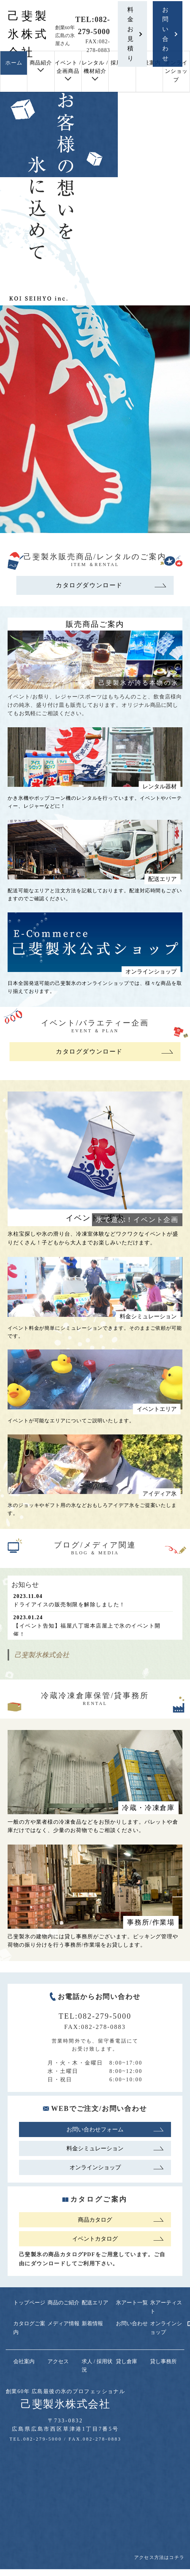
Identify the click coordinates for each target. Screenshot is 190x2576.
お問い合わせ (165, 33)
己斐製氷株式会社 (28, 33)
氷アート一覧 (132, 2303)
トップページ (29, 2303)
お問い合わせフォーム (95, 2129)
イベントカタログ (95, 2239)
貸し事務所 (163, 2361)
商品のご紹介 (63, 2303)
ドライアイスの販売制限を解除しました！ (69, 1604)
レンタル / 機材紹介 (95, 67)
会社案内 (149, 63)
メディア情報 (63, 2323)
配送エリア (95, 2303)
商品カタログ (95, 2220)
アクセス (58, 2361)
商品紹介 (41, 63)
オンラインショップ (176, 71)
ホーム (13, 63)
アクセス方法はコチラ (159, 2557)
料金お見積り (130, 33)
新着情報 (92, 2323)
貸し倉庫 (126, 2361)
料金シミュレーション (95, 2148)
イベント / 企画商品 (68, 67)
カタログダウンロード (89, 585)
